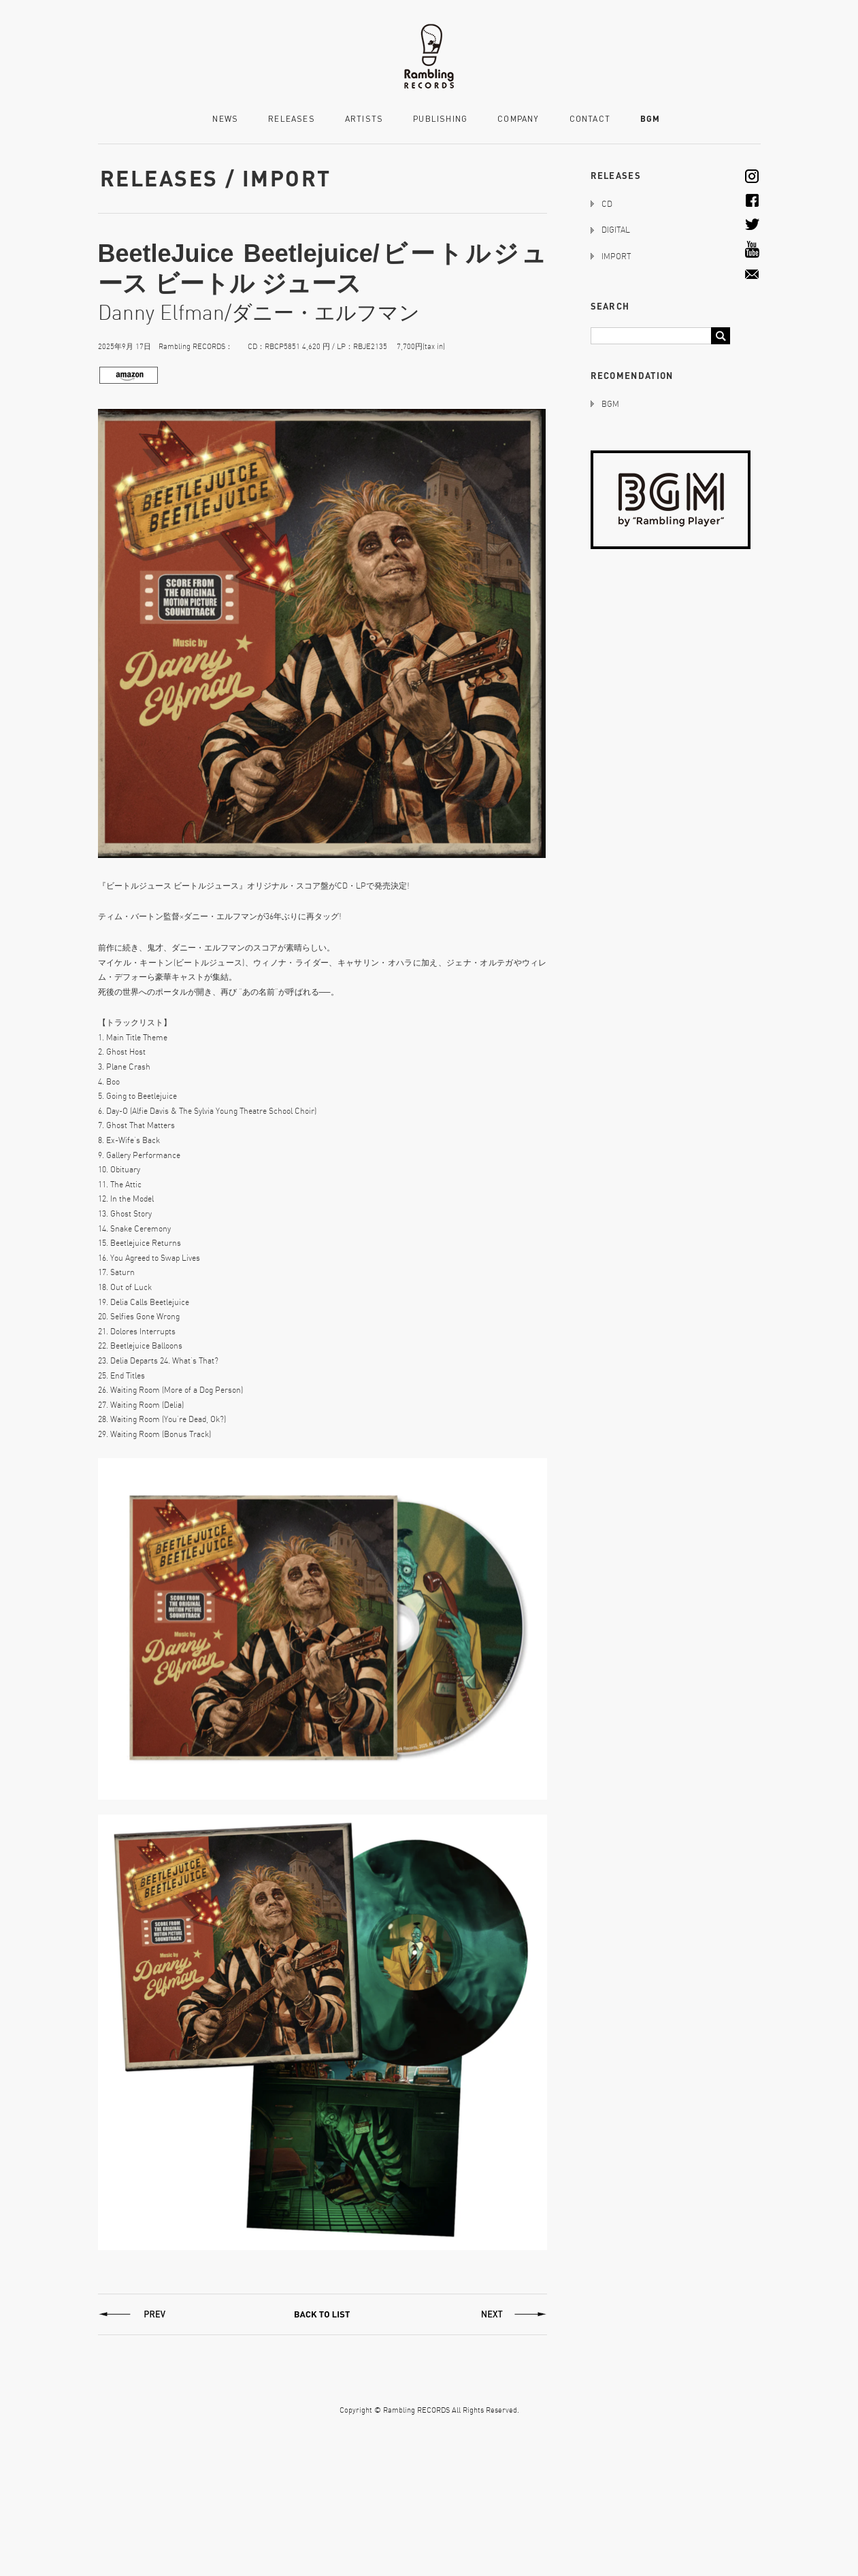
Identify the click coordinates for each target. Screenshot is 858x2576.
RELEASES (291, 119)
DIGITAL (615, 230)
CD (606, 204)
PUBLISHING (440, 119)
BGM (650, 118)
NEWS (225, 119)
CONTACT (590, 119)
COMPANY (518, 119)
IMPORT (616, 256)
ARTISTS (364, 119)
